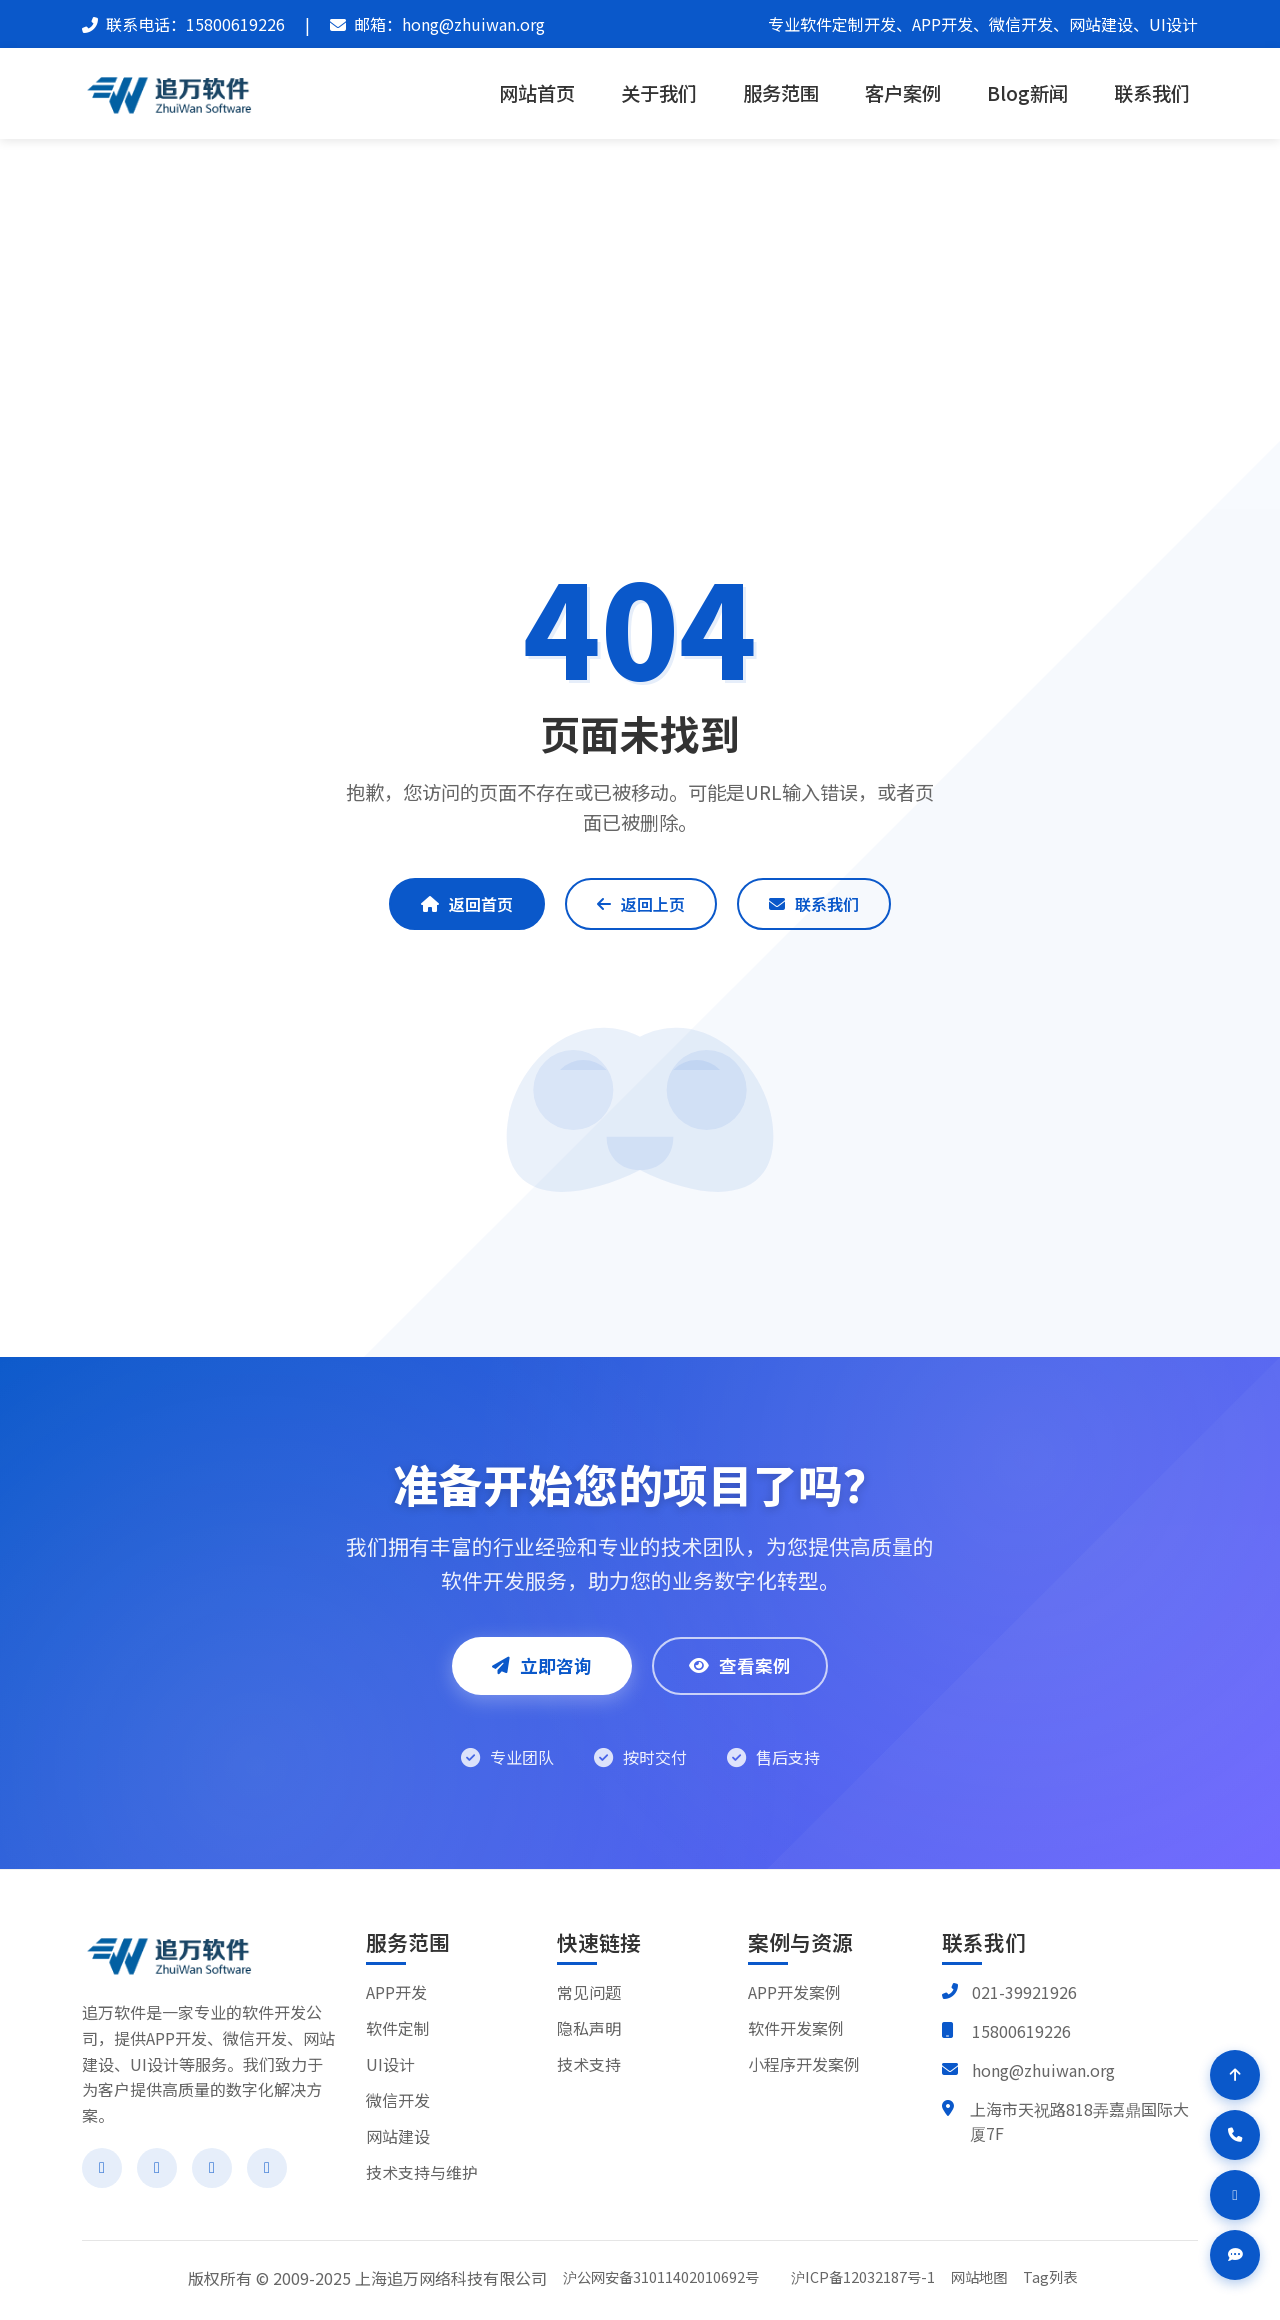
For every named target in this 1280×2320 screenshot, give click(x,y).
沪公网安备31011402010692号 (661, 2276)
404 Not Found (683, 271)
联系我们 (1152, 93)
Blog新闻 (1027, 93)
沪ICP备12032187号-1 (863, 2276)
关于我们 (659, 93)
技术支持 (589, 2064)
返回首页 (467, 904)
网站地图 (979, 2276)
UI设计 (390, 2064)
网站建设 (398, 2136)
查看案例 (740, 1665)
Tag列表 (1050, 2276)
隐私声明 (589, 2028)
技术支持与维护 (422, 2172)
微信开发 (398, 2100)
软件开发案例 (796, 2028)
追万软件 (573, 271)
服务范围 (781, 93)
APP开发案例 (794, 1992)
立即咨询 (542, 1665)
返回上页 (641, 904)
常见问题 (589, 1992)
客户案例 (903, 93)
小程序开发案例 (804, 2064)
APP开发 (396, 1992)
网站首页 (537, 93)
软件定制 (398, 2028)
